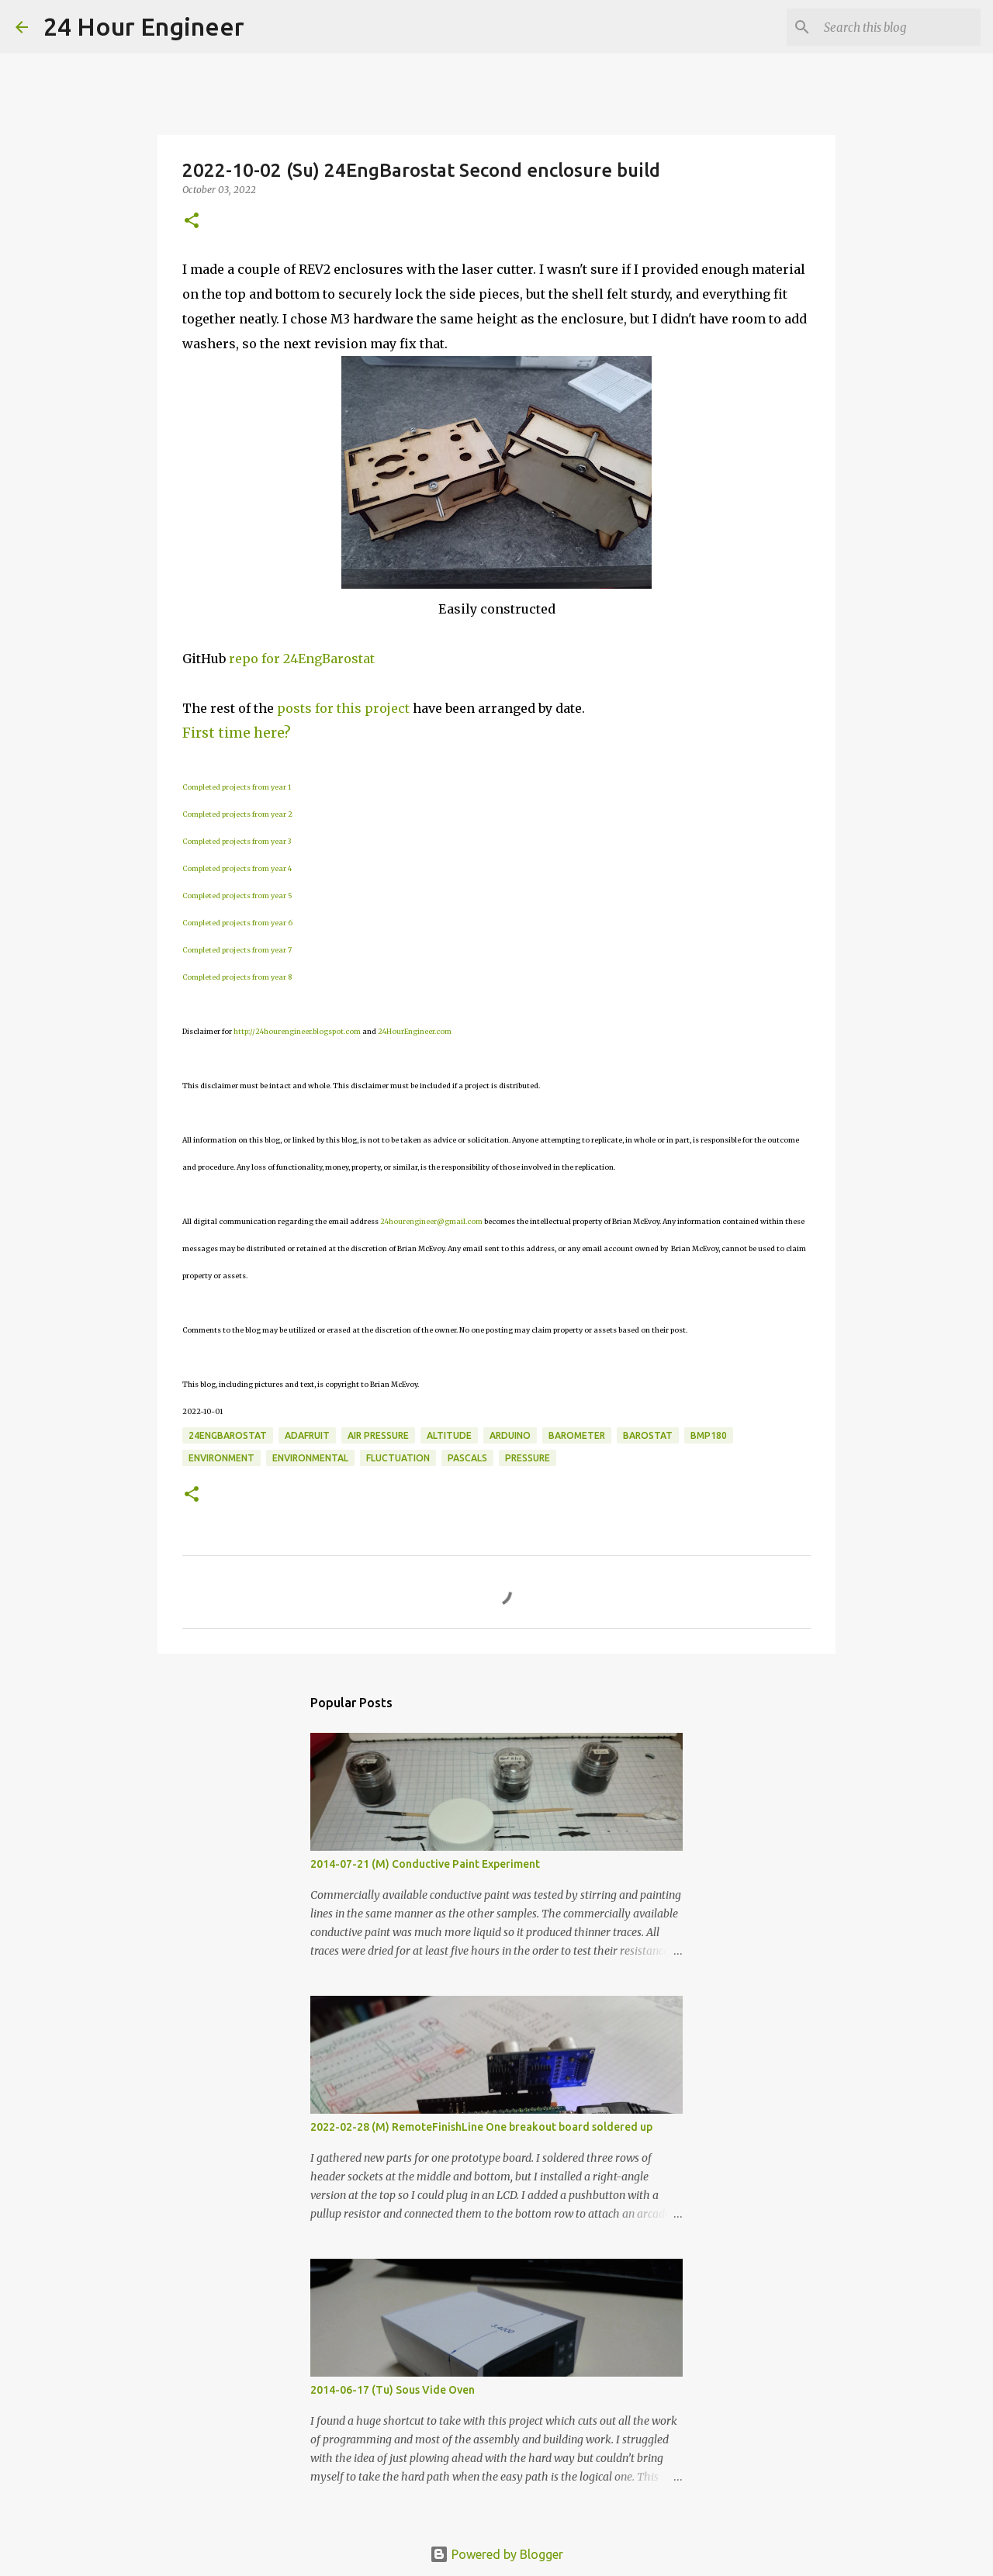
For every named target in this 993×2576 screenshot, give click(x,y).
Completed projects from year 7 (237, 950)
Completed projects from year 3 (236, 841)
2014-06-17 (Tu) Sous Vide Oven (392, 2390)
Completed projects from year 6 (237, 922)
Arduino (510, 1435)
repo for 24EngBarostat (302, 658)
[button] (191, 221)
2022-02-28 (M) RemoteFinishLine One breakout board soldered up (481, 2127)
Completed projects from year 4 (237, 868)
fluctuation (398, 1458)
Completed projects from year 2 (237, 814)
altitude (449, 1435)
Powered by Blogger (496, 2554)
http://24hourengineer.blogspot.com (297, 1031)
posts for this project (343, 708)
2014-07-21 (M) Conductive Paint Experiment (425, 1864)
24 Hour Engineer (143, 26)
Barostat (648, 1435)
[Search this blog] (899, 27)
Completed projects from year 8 (237, 977)
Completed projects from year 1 (236, 787)
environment (221, 1458)
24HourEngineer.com (415, 1031)
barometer (576, 1435)
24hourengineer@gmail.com (431, 1221)
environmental (310, 1458)
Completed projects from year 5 (237, 895)
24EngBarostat (228, 1435)
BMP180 (708, 1435)
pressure (527, 1458)
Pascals (467, 1458)
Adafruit (307, 1435)
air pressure (378, 1435)
